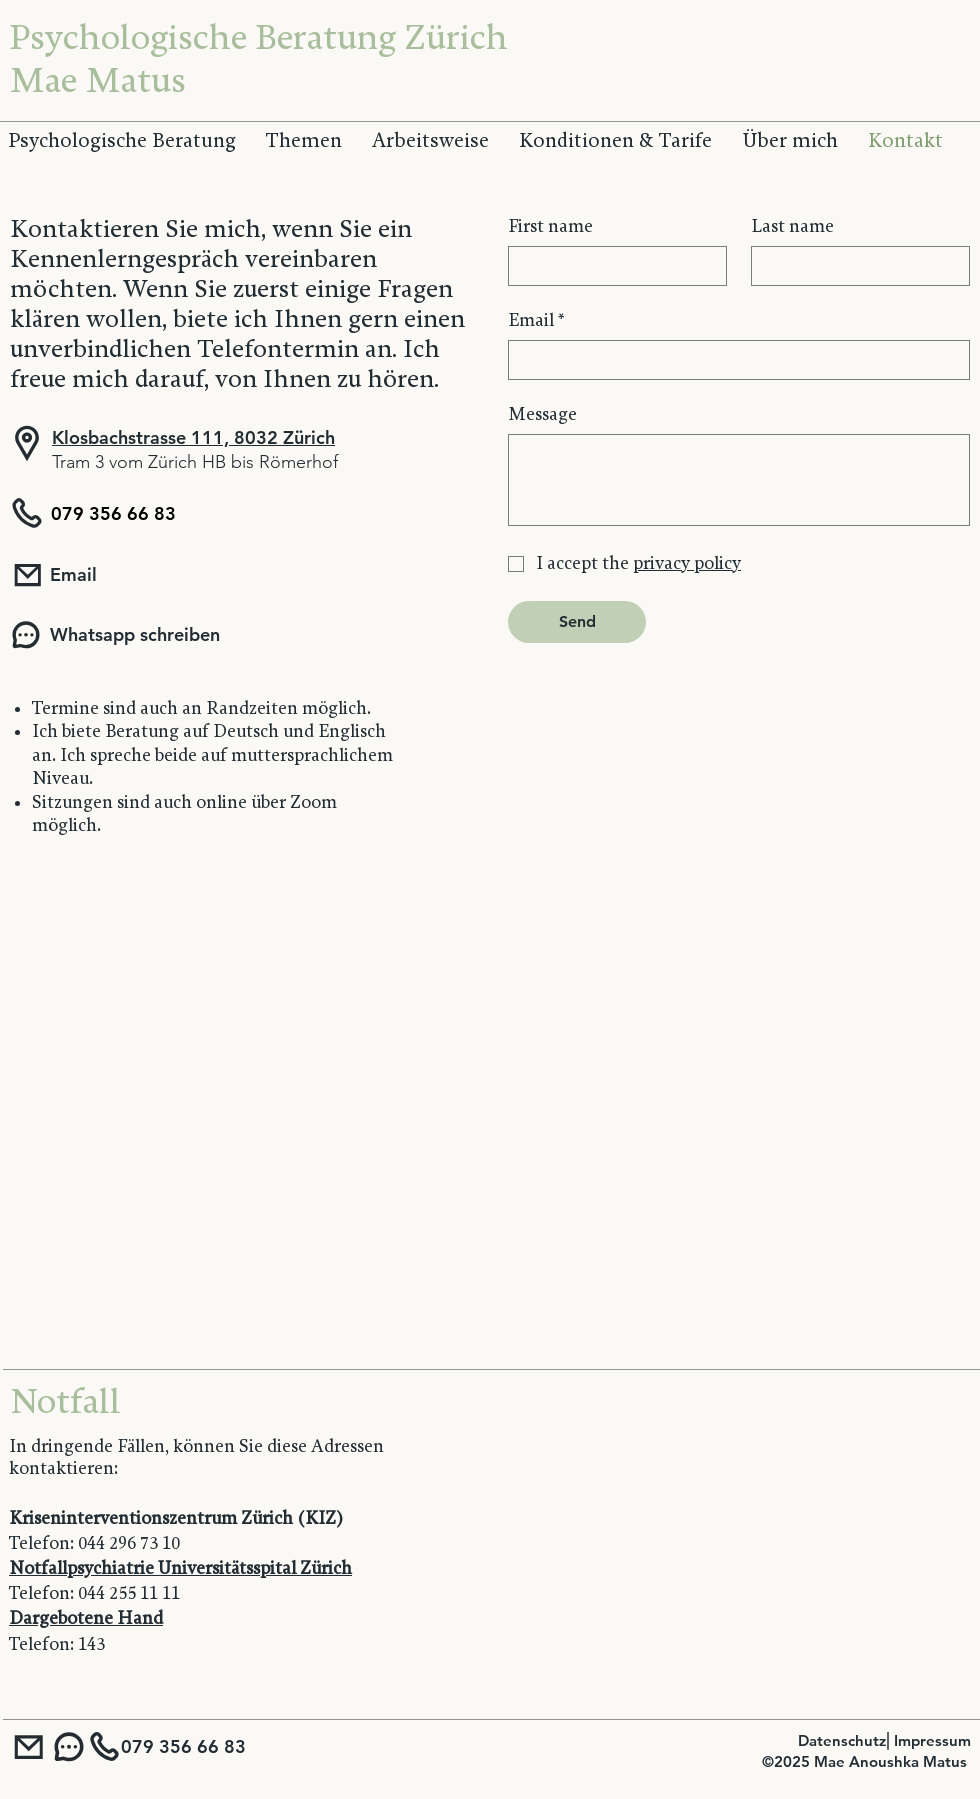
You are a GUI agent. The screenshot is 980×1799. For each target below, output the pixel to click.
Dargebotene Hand (86, 1618)
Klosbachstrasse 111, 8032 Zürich (193, 437)
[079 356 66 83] (98, 513)
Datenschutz (842, 1740)
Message (542, 414)
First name (550, 226)
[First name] (611, 266)
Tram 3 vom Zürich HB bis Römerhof (195, 462)
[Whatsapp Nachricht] (68, 1747)
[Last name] (854, 266)
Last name (792, 226)
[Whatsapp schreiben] (136, 635)
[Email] (154, 574)
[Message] (739, 480)
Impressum (932, 1740)
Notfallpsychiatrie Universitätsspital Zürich (180, 1568)
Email (536, 321)
